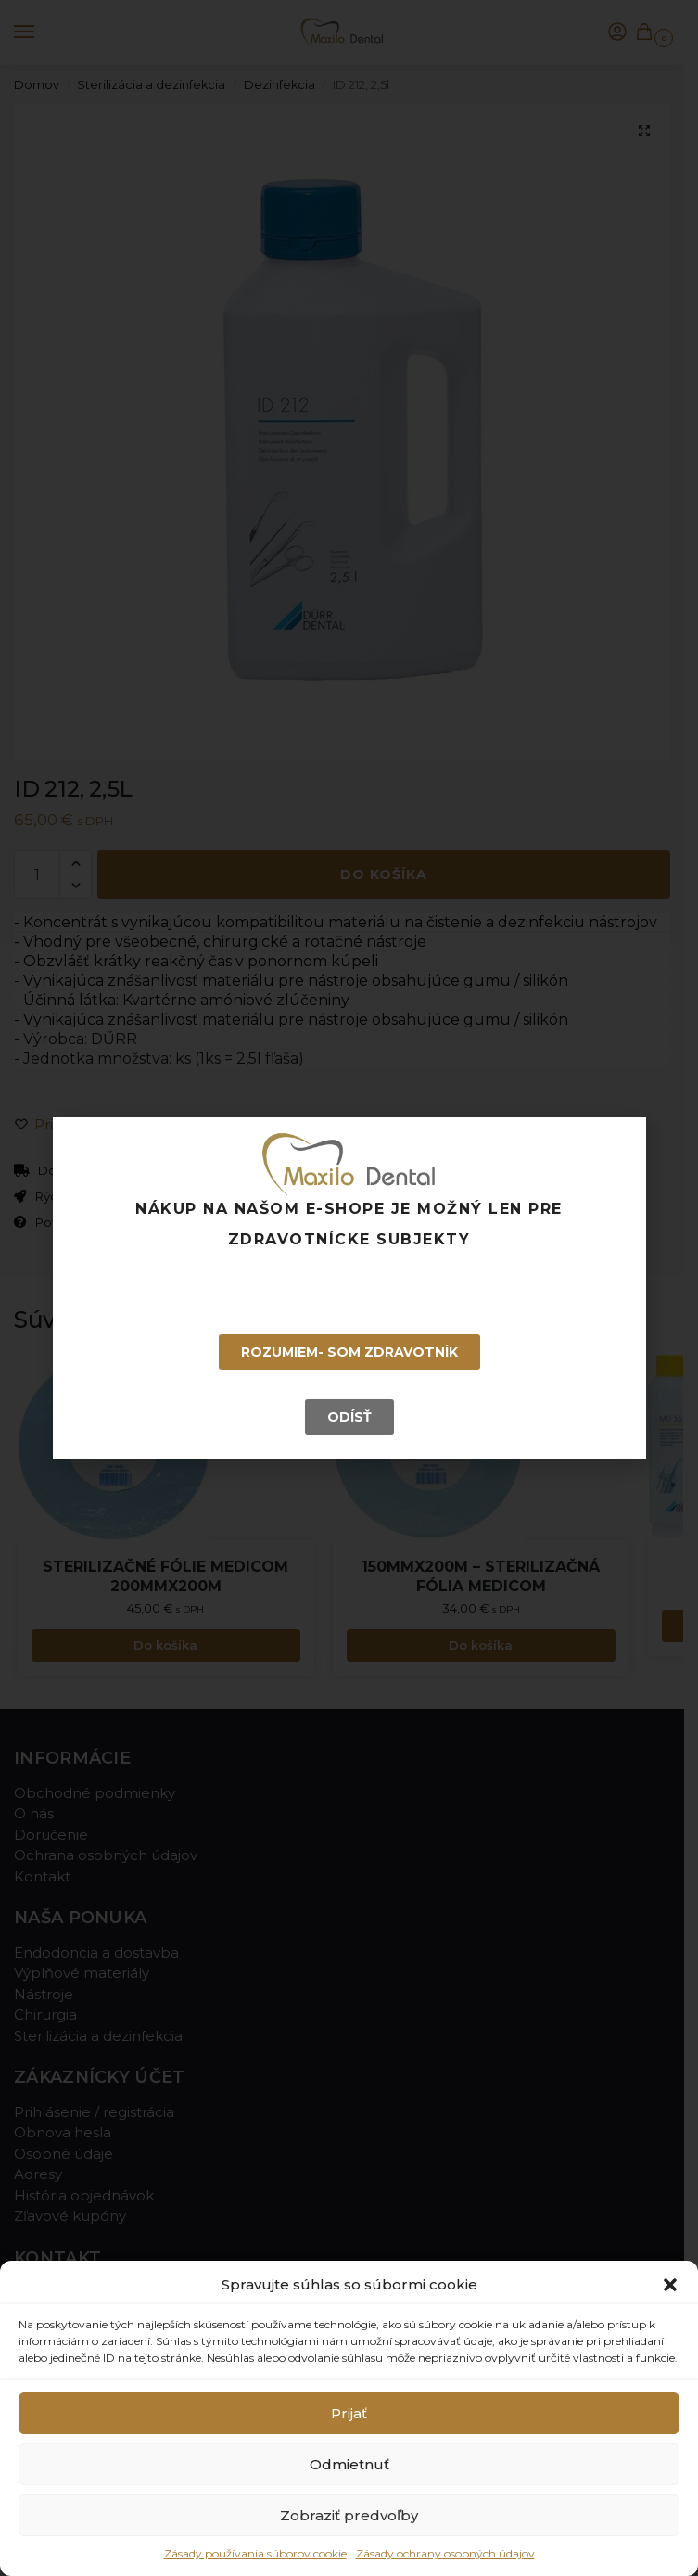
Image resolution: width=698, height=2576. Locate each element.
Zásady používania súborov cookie (255, 2553)
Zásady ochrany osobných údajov (445, 2553)
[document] (349, 1288)
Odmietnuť (349, 2464)
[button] (670, 2285)
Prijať (349, 2413)
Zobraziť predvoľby (349, 2515)
